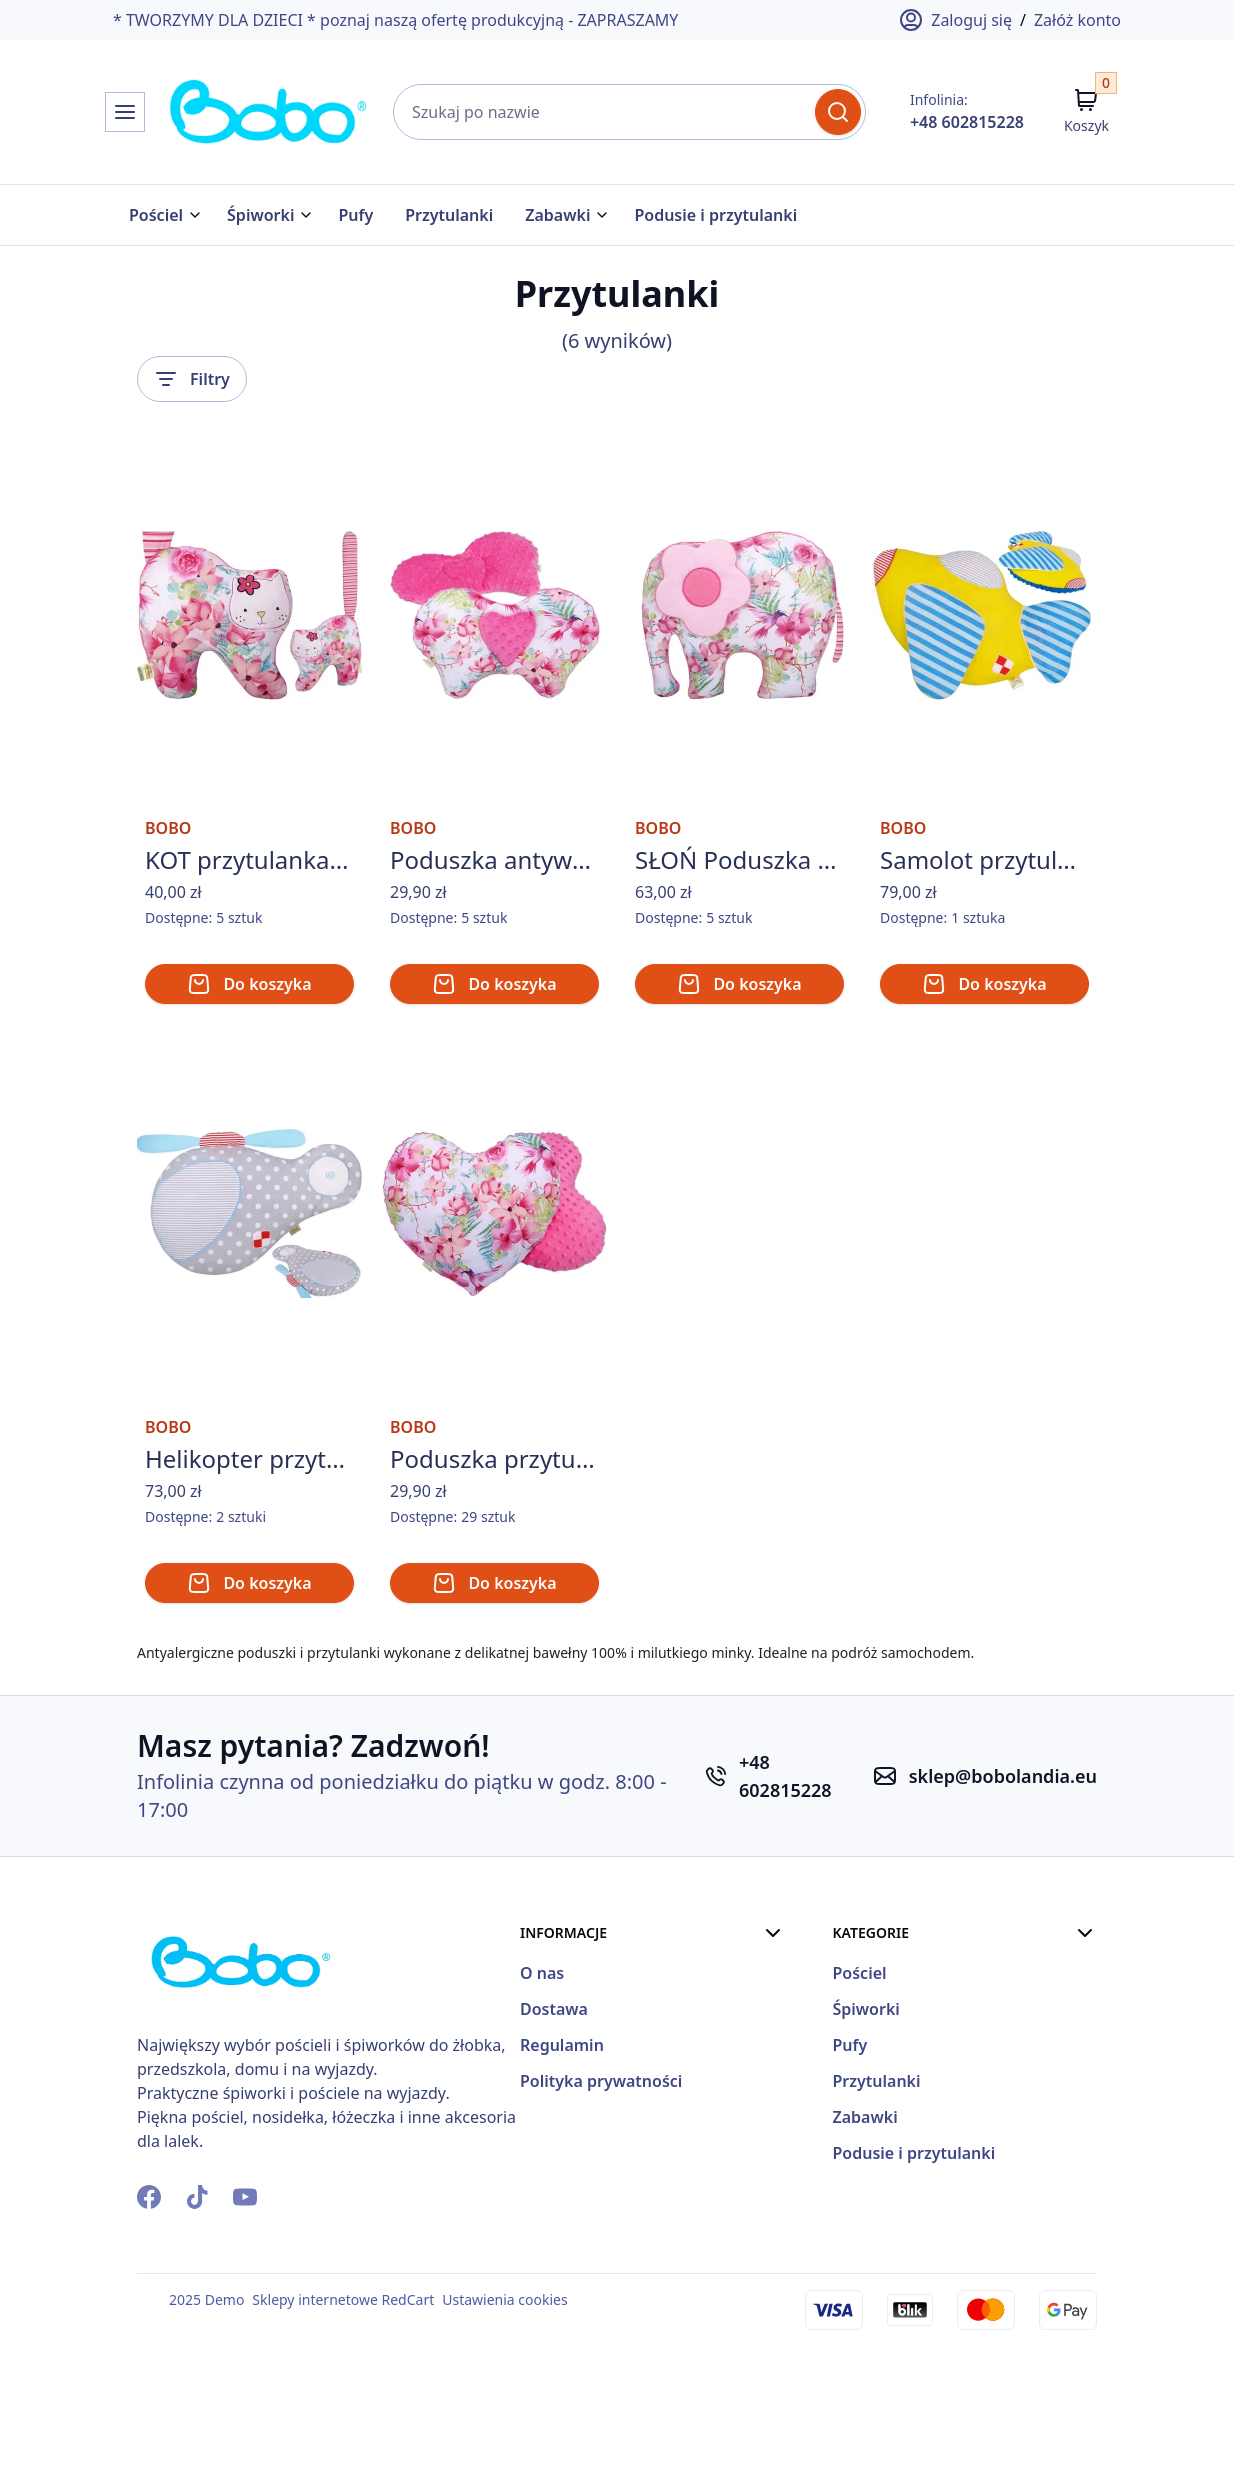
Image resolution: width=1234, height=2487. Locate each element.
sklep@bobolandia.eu (1003, 1885)
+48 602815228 (967, 122)
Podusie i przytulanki (715, 215)
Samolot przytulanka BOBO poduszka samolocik (984, 913)
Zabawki (557, 215)
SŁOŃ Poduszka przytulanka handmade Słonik (739, 913)
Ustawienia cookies (504, 2408)
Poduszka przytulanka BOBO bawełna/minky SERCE (494, 1568)
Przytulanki (449, 215)
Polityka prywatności (805, 2186)
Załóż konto (1077, 20)
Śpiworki (260, 215)
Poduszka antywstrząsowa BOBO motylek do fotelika (494, 913)
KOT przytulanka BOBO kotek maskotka (249, 913)
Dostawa (758, 2114)
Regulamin (766, 2150)
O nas (746, 2078)
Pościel (156, 215)
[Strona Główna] (205, 112)
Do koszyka (249, 1037)
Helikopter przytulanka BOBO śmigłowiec (249, 1568)
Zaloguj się (955, 20)
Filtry (192, 375)
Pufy (355, 215)
